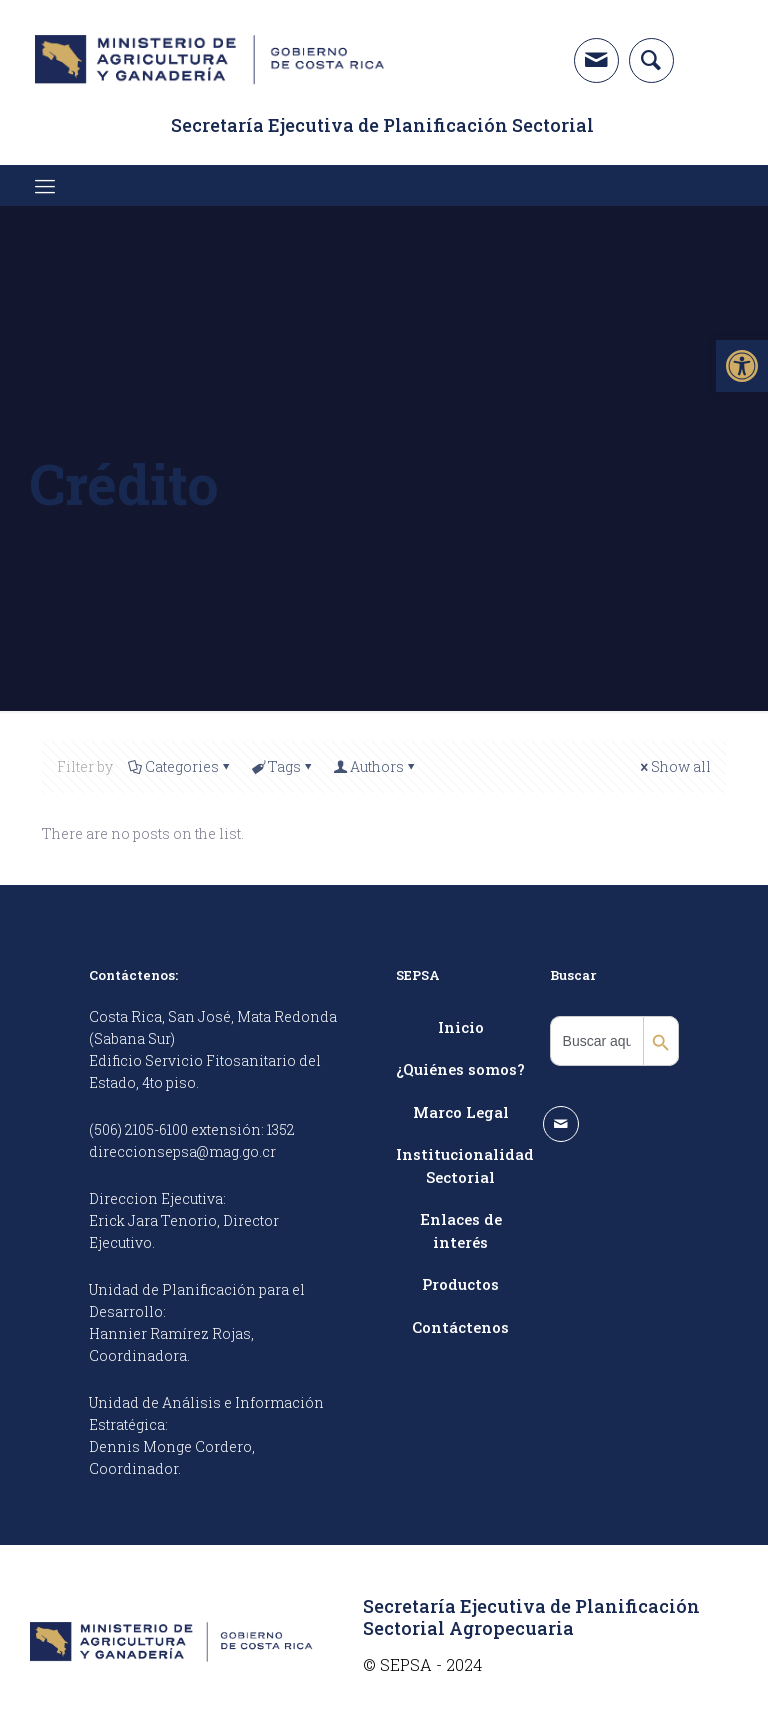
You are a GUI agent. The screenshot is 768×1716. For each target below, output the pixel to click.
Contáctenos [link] (460, 1327)
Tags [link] (283, 766)
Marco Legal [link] (461, 1112)
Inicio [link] (461, 1027)
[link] (742, 366)
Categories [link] (180, 766)
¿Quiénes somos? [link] (460, 1069)
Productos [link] (460, 1284)
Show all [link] (674, 766)
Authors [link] (375, 766)
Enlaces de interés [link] (461, 1230)
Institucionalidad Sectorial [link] (461, 1165)
